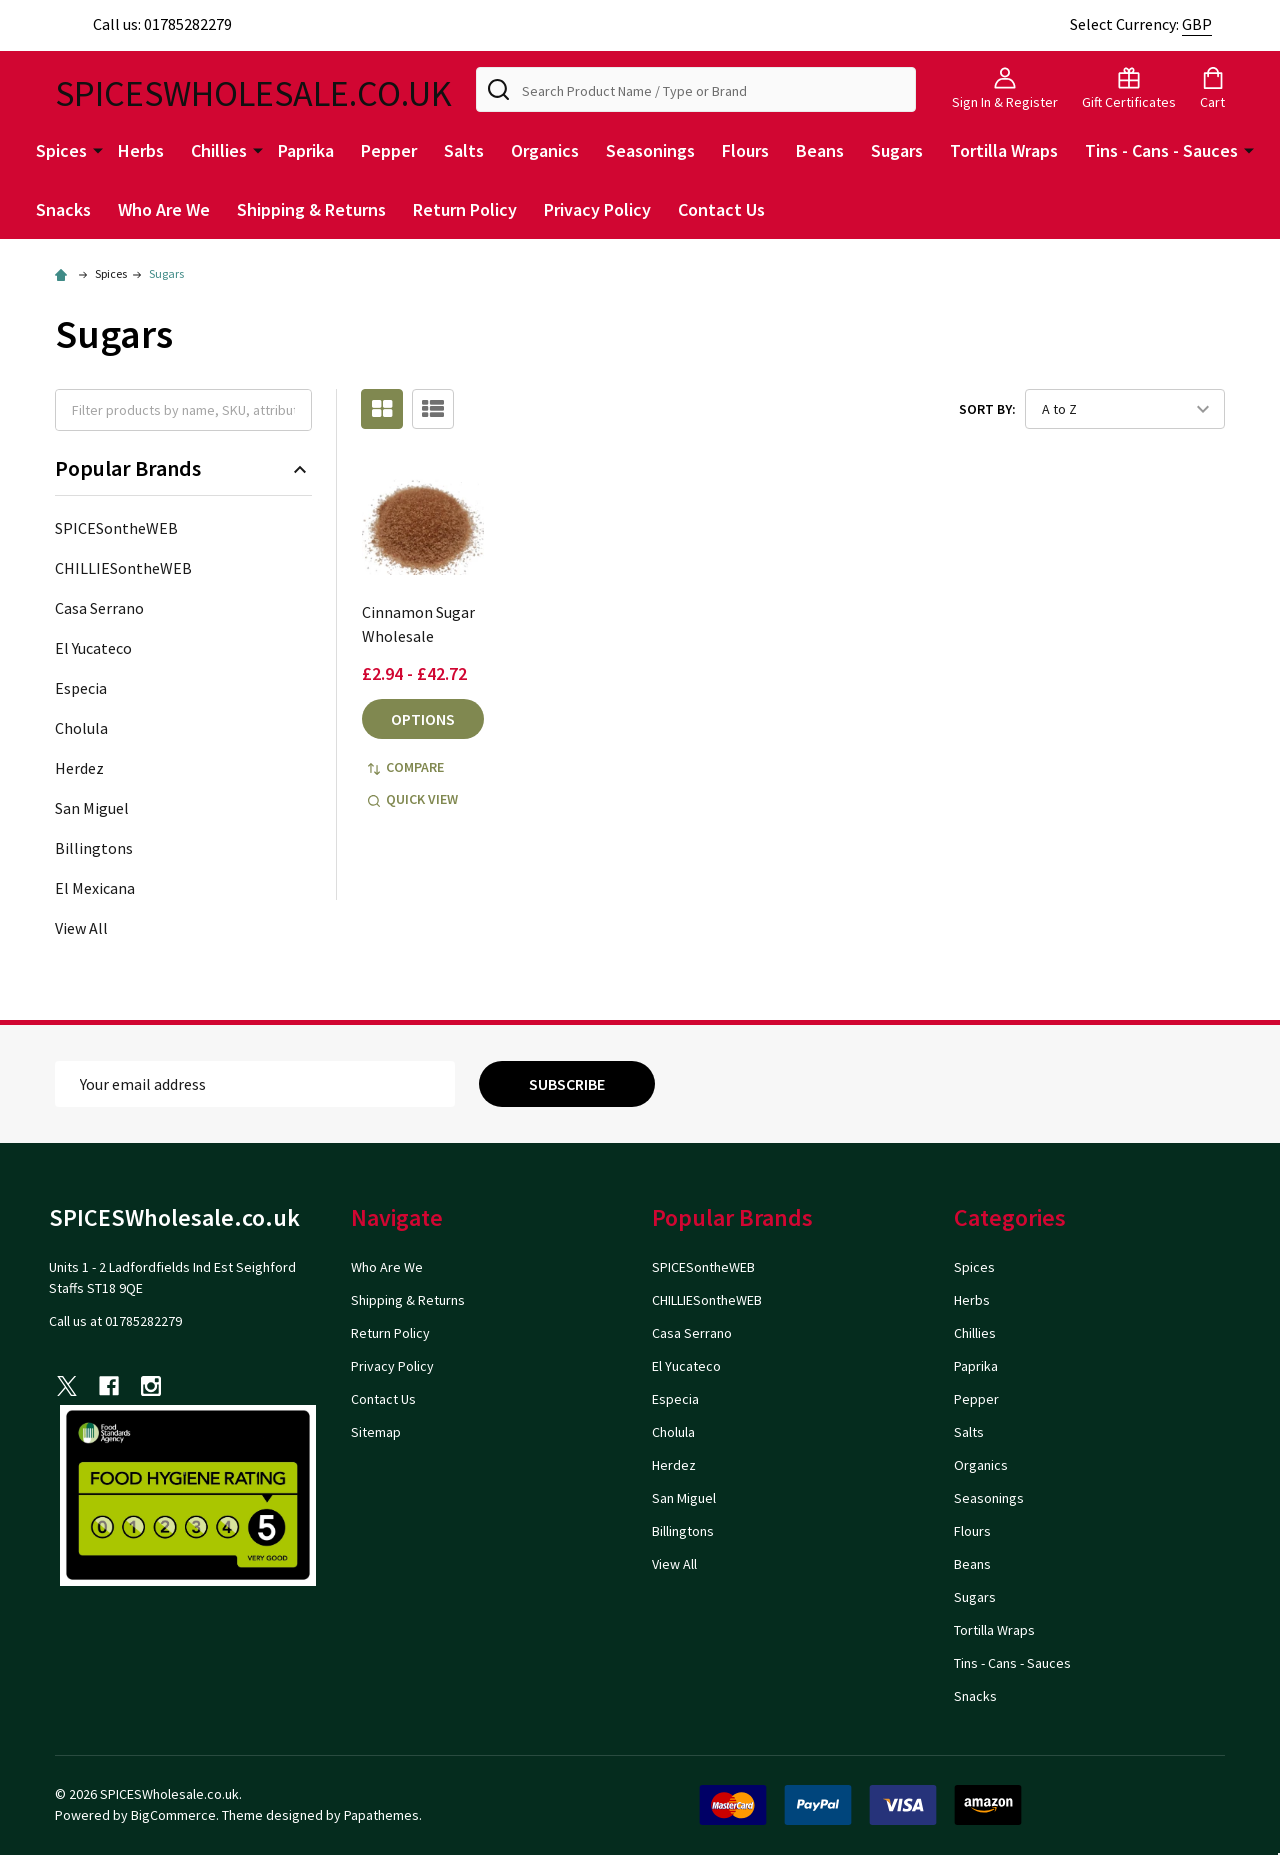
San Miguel (92, 808)
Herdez (79, 768)
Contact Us (721, 209)
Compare (406, 767)
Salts (464, 150)
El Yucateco (93, 648)
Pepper (389, 150)
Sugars (897, 150)
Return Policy (465, 209)
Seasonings (650, 150)
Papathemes (381, 1815)
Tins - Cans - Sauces (1161, 150)
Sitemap (376, 1432)
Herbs (141, 150)
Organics (545, 150)
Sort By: (987, 409)
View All (81, 928)
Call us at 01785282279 (115, 1321)
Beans (820, 150)
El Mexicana (95, 888)
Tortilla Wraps (1004, 150)
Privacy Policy (597, 209)
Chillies (219, 150)
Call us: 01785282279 (143, 24)
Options (423, 719)
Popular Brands (183, 468)
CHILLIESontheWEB (123, 568)
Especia (81, 688)
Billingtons (94, 848)
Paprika (306, 150)
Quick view (413, 799)
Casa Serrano (99, 608)
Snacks (63, 209)
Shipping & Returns (311, 209)
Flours (745, 150)
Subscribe (567, 1084)
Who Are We (164, 209)
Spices (61, 150)
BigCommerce (173, 1815)
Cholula (81, 728)
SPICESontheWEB (116, 528)
